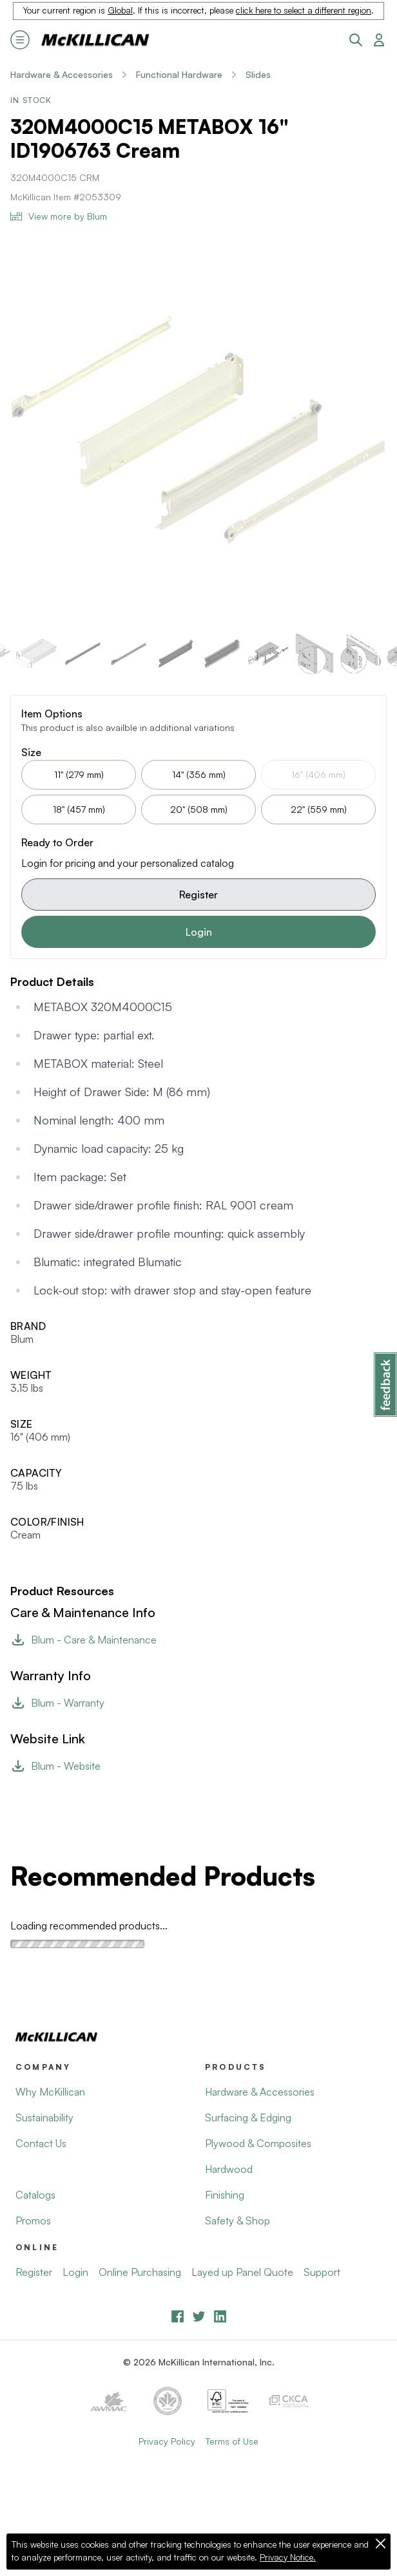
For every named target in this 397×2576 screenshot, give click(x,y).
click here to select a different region (303, 10)
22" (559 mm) (319, 809)
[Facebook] (177, 2316)
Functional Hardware (179, 74)
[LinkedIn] (220, 2316)
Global (120, 10)
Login (199, 931)
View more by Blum (58, 216)
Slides (258, 74)
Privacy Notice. (288, 2557)
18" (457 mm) (79, 809)
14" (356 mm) (199, 774)
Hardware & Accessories (61, 74)
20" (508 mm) (199, 809)
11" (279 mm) (79, 774)
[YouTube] (199, 2316)
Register (198, 894)
